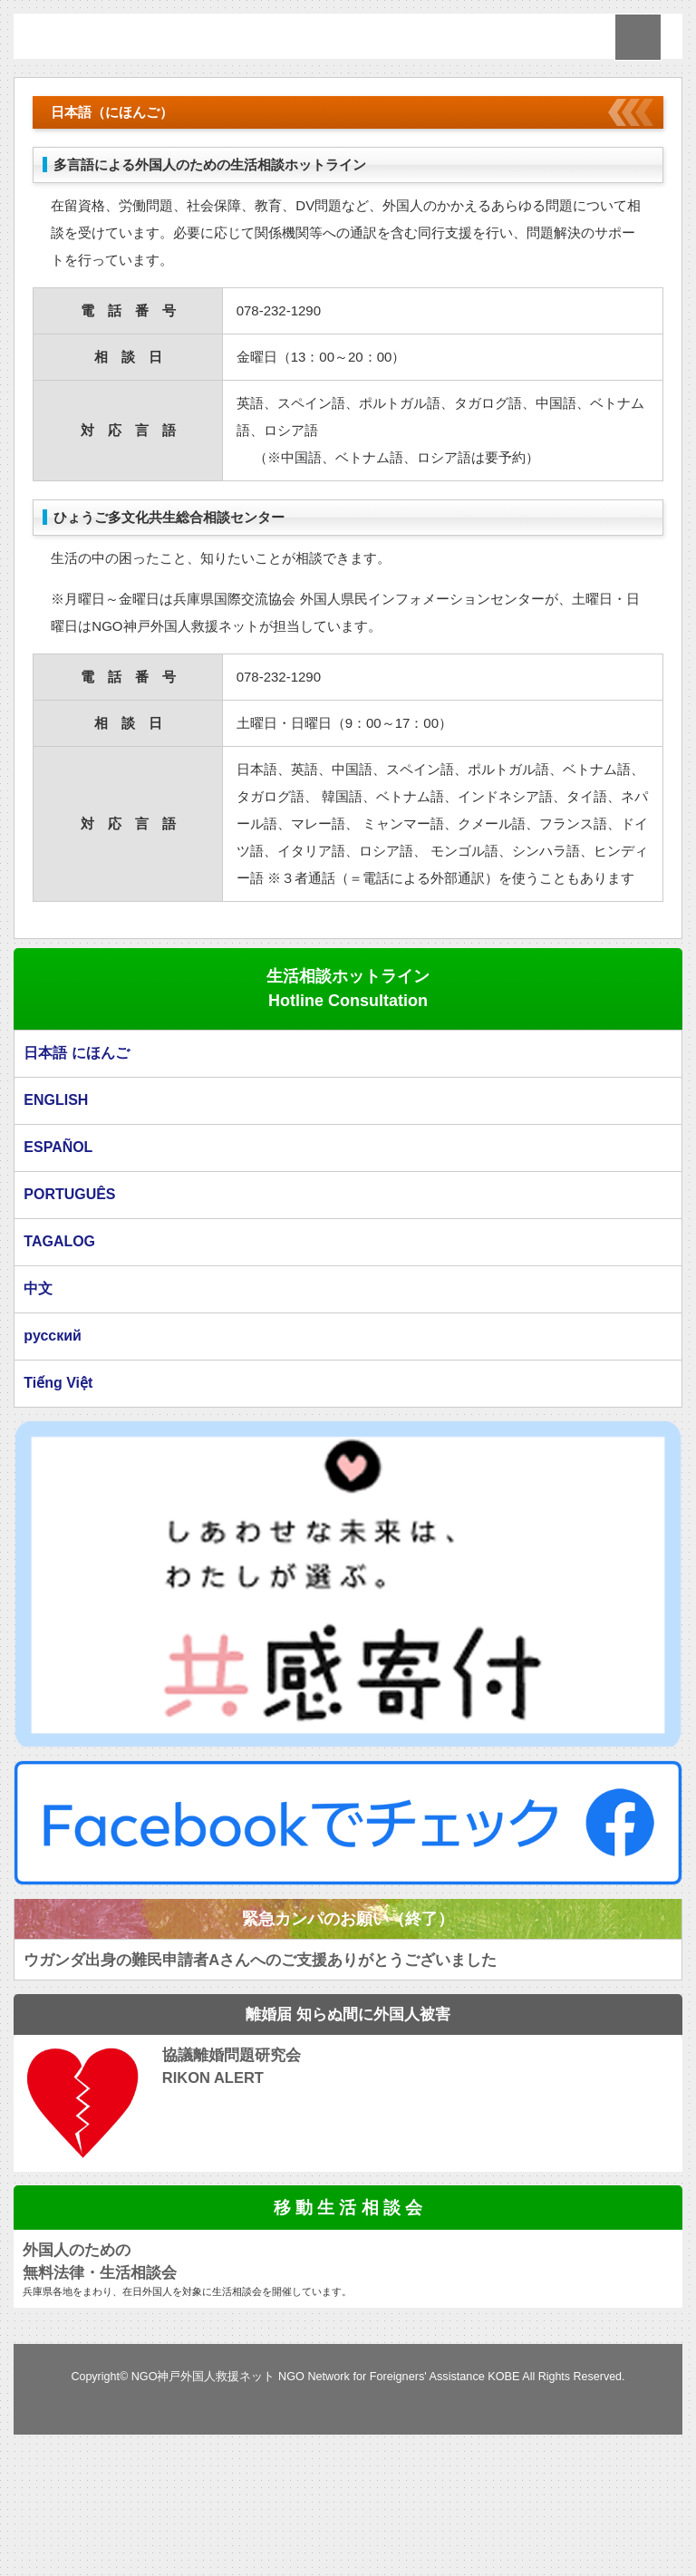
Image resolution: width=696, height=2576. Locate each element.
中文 (38, 1387)
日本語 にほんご (76, 1149)
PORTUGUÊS (69, 1292)
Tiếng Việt (58, 1482)
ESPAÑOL (58, 1245)
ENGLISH (55, 1197)
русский (52, 1435)
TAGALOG (59, 1340)
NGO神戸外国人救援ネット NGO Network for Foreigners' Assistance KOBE (325, 2476)
